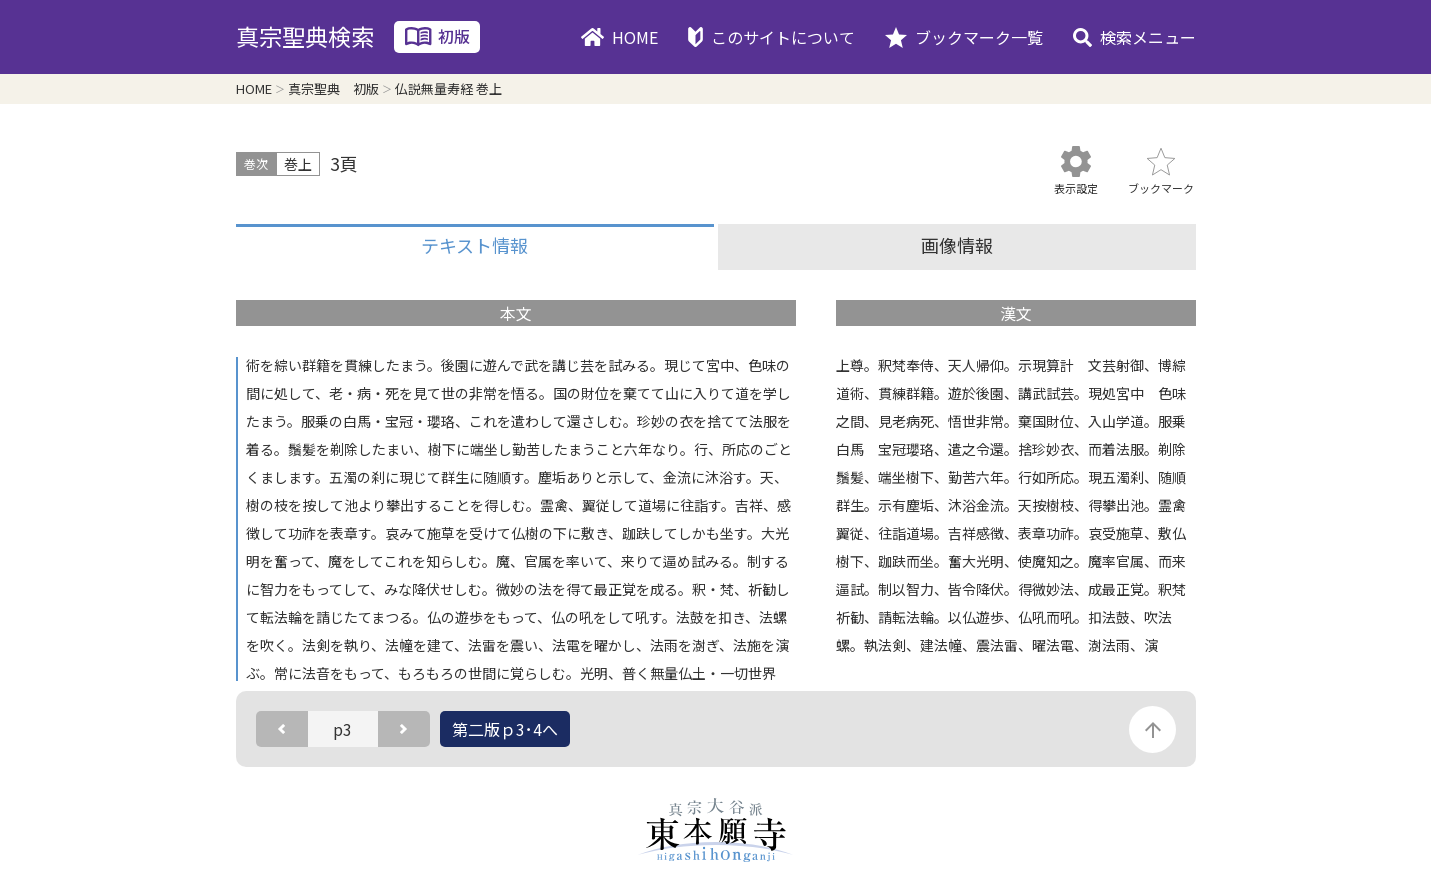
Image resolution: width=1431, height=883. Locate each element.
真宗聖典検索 (305, 36)
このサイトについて (783, 37)
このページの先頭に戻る (1152, 729)
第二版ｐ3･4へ (505, 729)
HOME (635, 37)
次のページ (404, 729)
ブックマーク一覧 (979, 37)
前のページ (282, 729)
